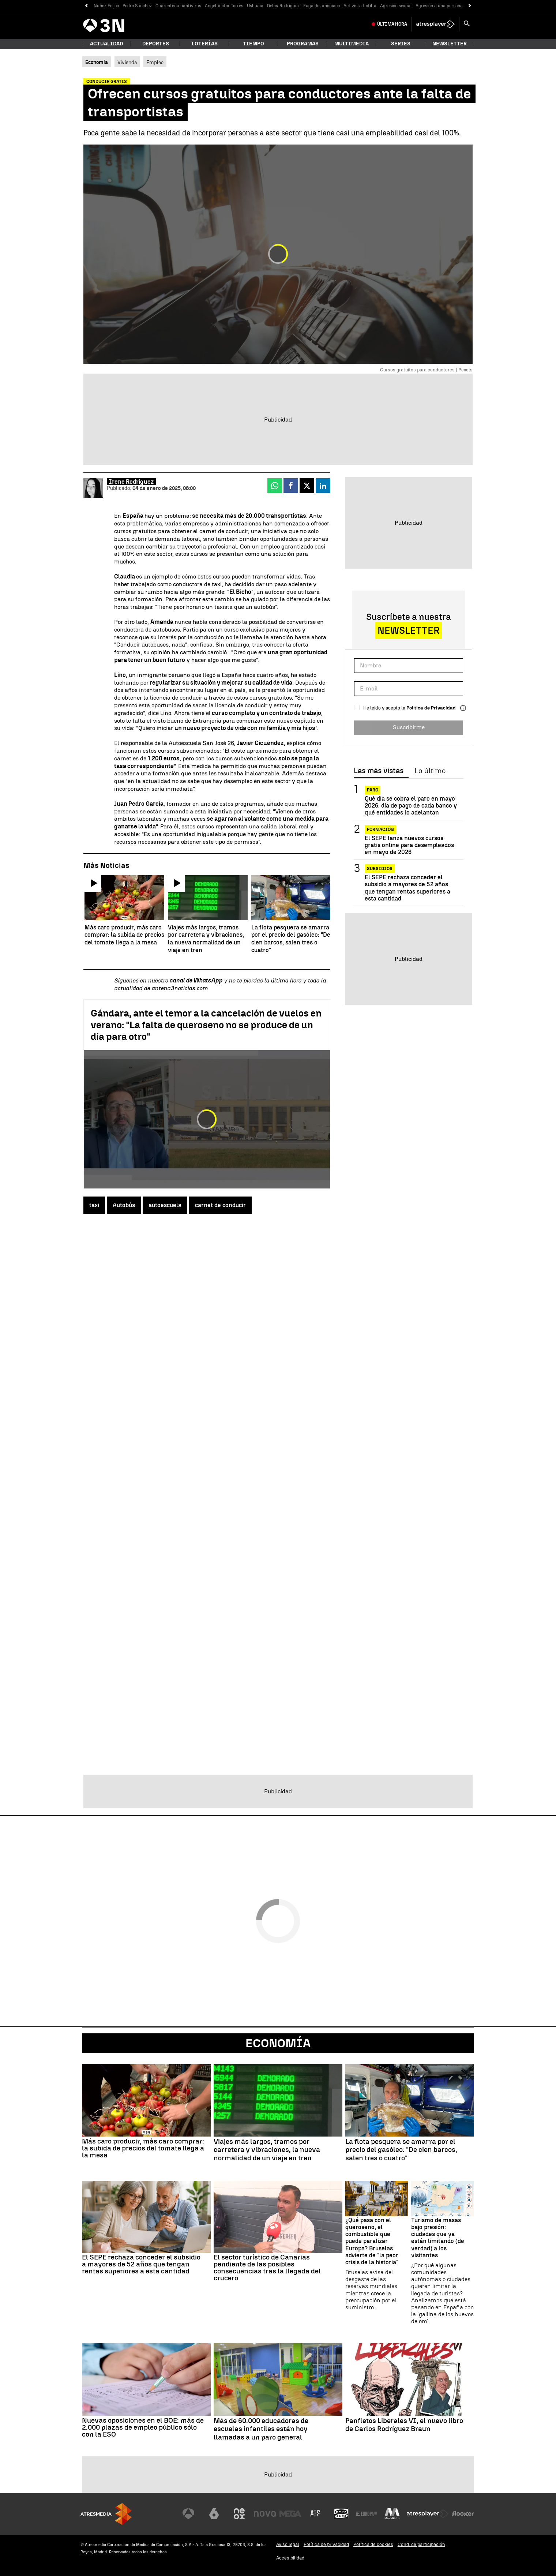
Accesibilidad (290, 2558)
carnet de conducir (220, 1205)
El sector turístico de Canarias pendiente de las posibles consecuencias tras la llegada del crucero (267, 2267)
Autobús (124, 1205)
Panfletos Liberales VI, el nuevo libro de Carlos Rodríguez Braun (404, 2425)
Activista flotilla (359, 5)
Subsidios (379, 868)
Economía (278, 2043)
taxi (94, 1205)
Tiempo (253, 44)
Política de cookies (373, 2544)
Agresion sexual (396, 5)
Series (400, 44)
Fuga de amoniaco (321, 5)
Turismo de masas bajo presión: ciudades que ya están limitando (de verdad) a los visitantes (437, 2238)
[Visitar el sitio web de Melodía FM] (392, 2513)
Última (392, 24)
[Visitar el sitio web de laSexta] (214, 2513)
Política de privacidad (326, 2544)
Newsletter (449, 44)
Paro (372, 790)
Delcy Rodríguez (283, 5)
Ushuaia (255, 5)
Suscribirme (409, 727)
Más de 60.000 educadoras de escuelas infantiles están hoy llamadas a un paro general (261, 2429)
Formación (380, 829)
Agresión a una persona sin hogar (449, 5)
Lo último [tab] (430, 771)
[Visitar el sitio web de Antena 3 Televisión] (188, 2513)
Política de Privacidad (431, 708)
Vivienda (127, 62)
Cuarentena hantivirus (178, 5)
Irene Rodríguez (131, 481)
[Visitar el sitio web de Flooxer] (463, 2513)
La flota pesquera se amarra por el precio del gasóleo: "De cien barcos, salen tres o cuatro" (401, 2150)
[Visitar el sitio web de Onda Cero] (341, 2513)
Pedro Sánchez (137, 5)
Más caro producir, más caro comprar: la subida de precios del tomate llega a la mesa (143, 2148)
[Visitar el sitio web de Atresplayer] (427, 2513)
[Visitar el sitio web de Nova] (265, 2513)
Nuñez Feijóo (106, 5)
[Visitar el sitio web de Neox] (239, 2513)
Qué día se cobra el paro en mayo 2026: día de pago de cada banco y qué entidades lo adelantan (411, 805)
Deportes (155, 44)
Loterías (205, 44)
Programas (303, 44)
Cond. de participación (421, 2544)
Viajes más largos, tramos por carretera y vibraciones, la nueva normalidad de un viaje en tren (267, 2150)
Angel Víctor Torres (224, 5)
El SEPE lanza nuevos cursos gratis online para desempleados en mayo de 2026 (409, 845)
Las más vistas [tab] (378, 771)
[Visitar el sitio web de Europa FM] (366, 2513)
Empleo (155, 62)
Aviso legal (287, 2544)
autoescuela (165, 1205)
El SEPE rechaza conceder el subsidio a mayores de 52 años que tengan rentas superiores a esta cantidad (407, 888)
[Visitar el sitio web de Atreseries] (316, 2513)
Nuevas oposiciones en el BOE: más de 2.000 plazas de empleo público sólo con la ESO (143, 2427)
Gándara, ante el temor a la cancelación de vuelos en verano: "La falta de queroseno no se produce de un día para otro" (206, 1024)
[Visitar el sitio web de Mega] (290, 2513)
